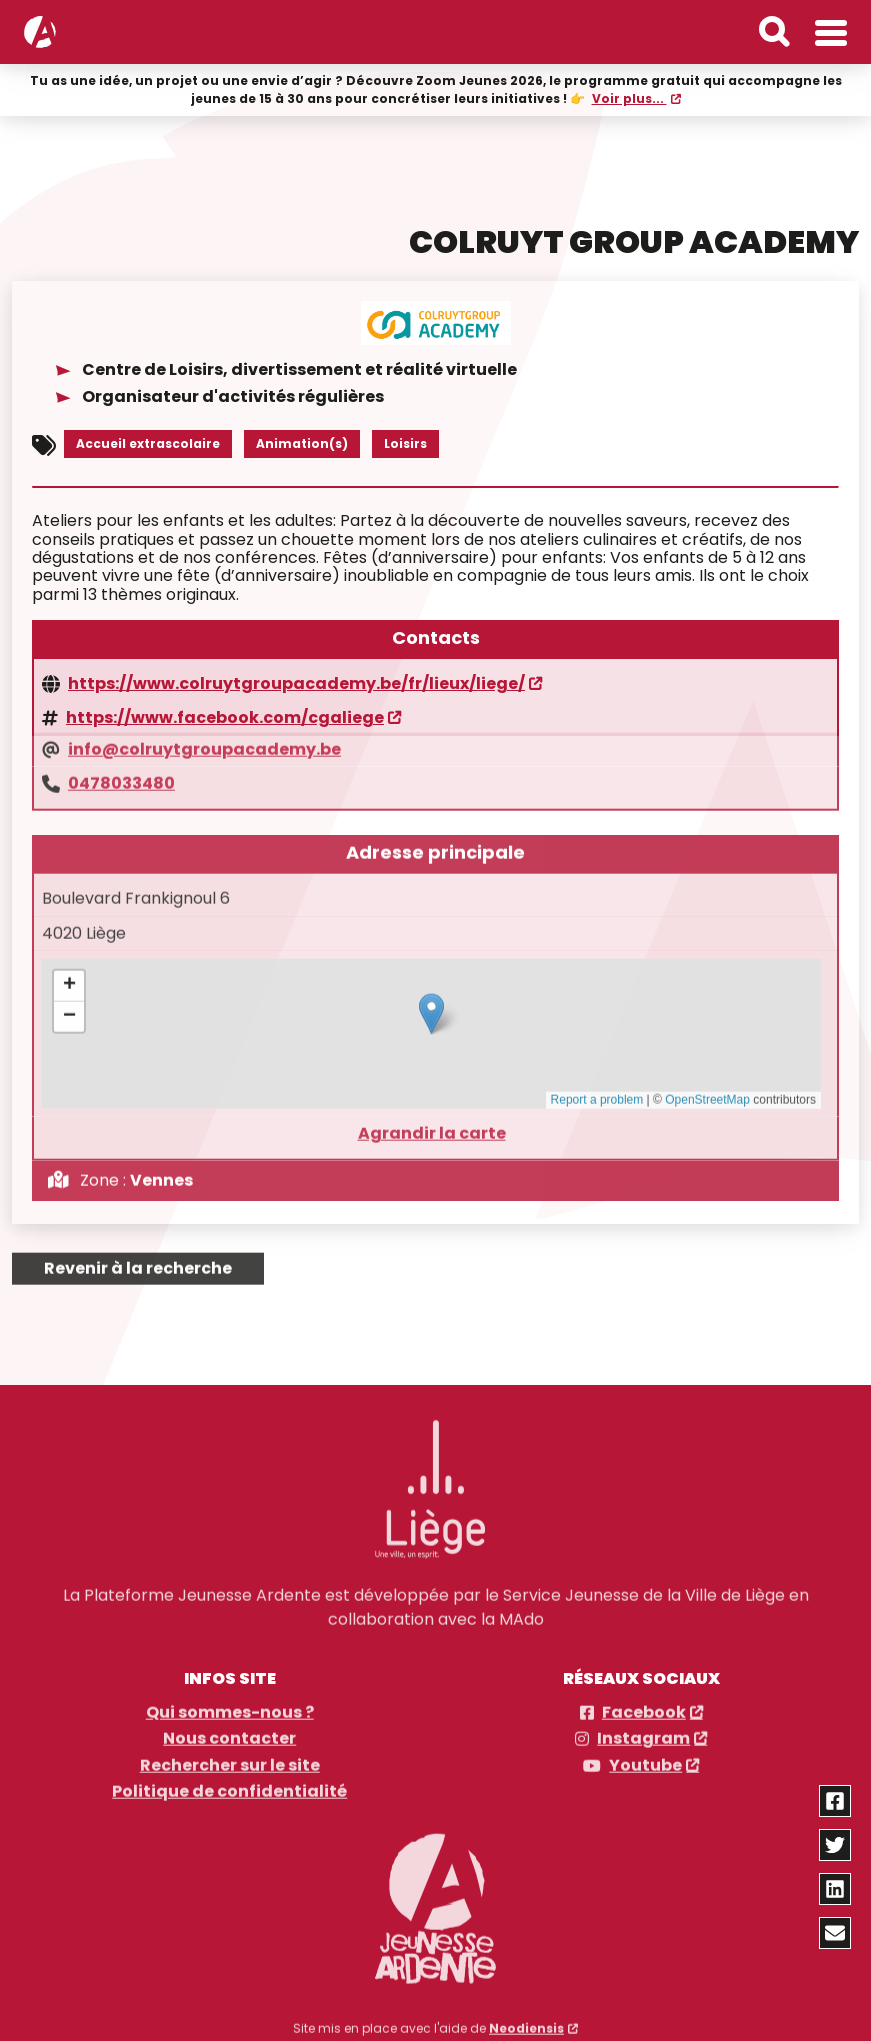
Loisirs (405, 441)
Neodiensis (526, 2019)
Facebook (644, 1704)
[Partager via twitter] (835, 1845)
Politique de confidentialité (229, 1783)
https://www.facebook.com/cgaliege (225, 716)
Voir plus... (629, 97)
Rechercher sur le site (230, 1757)
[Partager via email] (835, 1933)
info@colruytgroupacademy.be (204, 740)
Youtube (645, 1757)
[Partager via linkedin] (835, 1889)
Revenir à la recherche (138, 1259)
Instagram (643, 1731)
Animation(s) (302, 441)
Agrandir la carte (432, 1124)
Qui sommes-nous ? (230, 1704)
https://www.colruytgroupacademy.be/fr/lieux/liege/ (296, 682)
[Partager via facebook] (835, 1801)
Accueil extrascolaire (148, 441)
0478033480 (121, 774)
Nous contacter (229, 1731)
